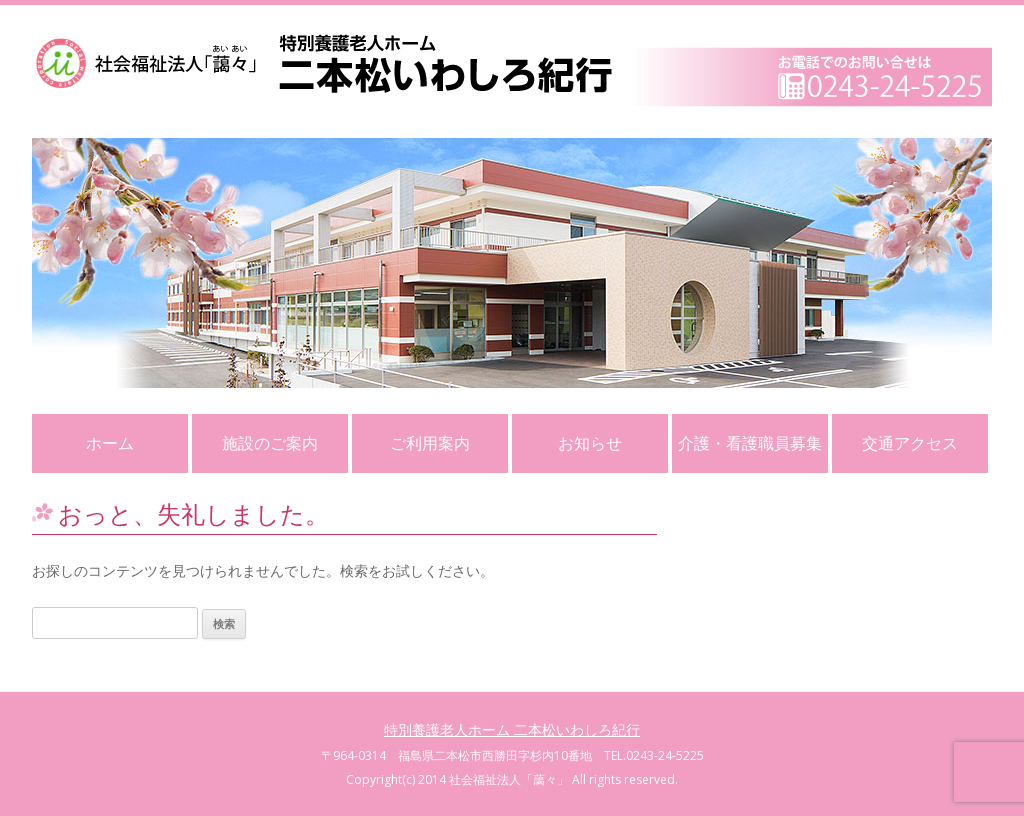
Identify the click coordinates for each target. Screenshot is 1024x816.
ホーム (110, 443)
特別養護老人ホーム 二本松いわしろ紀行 (512, 729)
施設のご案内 (270, 443)
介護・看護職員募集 (750, 443)
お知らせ (590, 443)
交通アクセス (910, 443)
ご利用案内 (430, 443)
